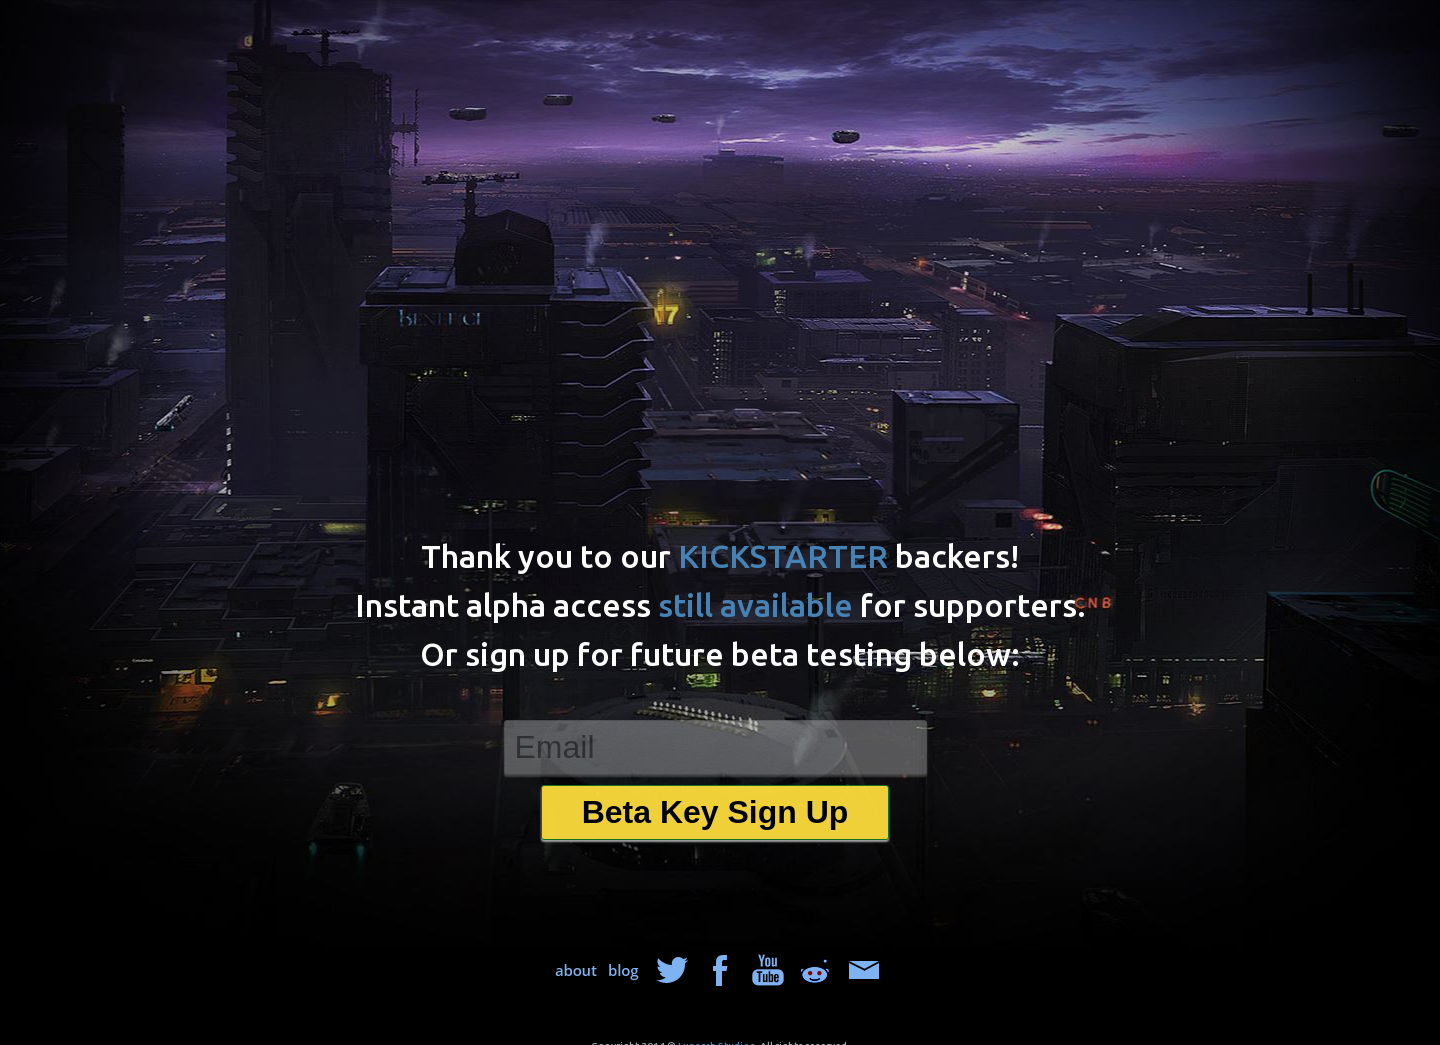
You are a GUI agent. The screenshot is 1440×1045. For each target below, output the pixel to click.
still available (755, 605)
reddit (816, 970)
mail (864, 970)
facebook (720, 970)
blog (624, 970)
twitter (672, 970)
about (576, 970)
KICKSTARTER (783, 556)
